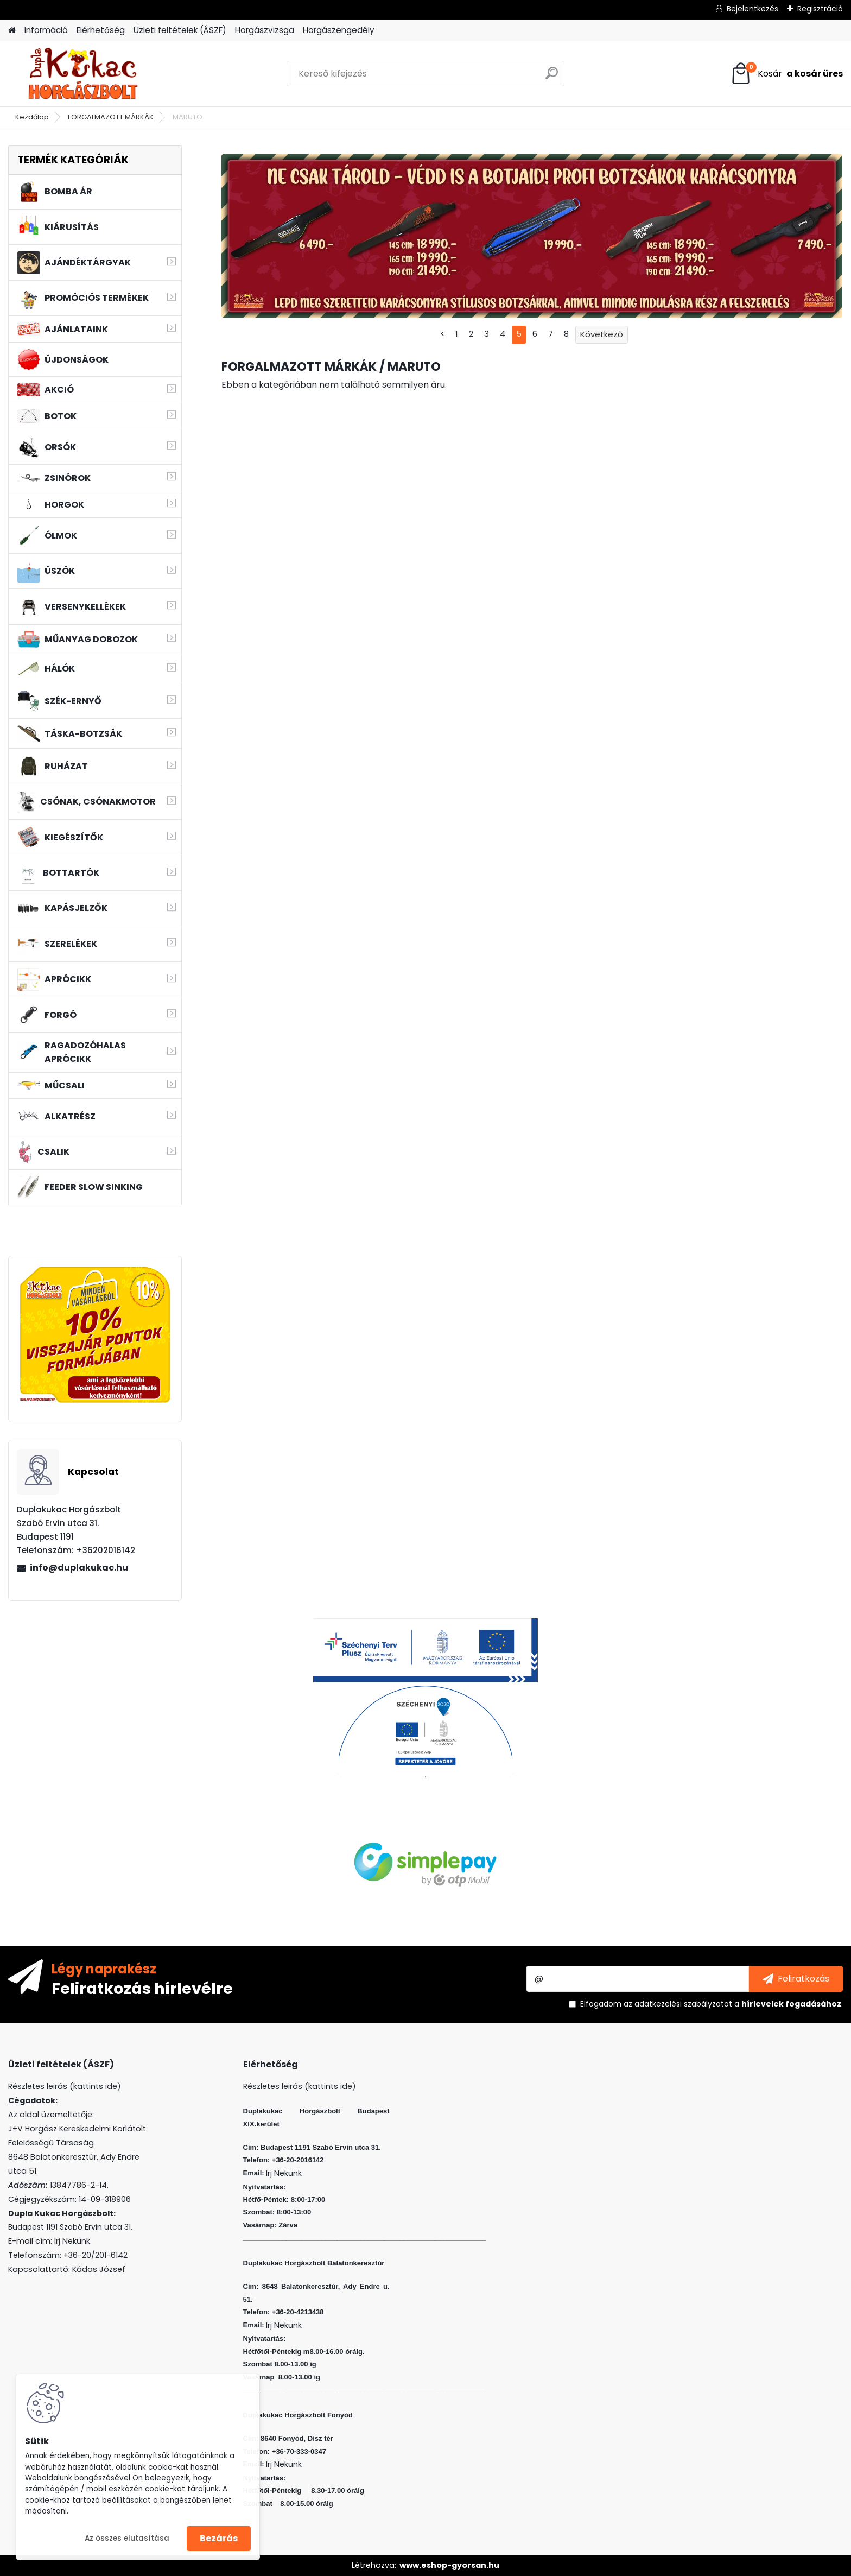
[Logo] (82, 74)
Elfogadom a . (711, 2003)
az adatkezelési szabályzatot (678, 2003)
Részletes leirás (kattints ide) (299, 2086)
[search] (551, 77)
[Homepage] (12, 30)
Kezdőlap (32, 117)
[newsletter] (796, 1978)
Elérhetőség (101, 30)
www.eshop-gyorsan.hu (449, 2565)
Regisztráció (820, 8)
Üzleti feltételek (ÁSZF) (180, 30)
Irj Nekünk (72, 2241)
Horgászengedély (338, 30)
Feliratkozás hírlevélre (142, 1988)
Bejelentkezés (752, 8)
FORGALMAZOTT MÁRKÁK (111, 117)
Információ (46, 30)
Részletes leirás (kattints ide (62, 2086)
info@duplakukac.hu (79, 1567)
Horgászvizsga (264, 30)
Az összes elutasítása (127, 2538)
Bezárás (219, 2538)
